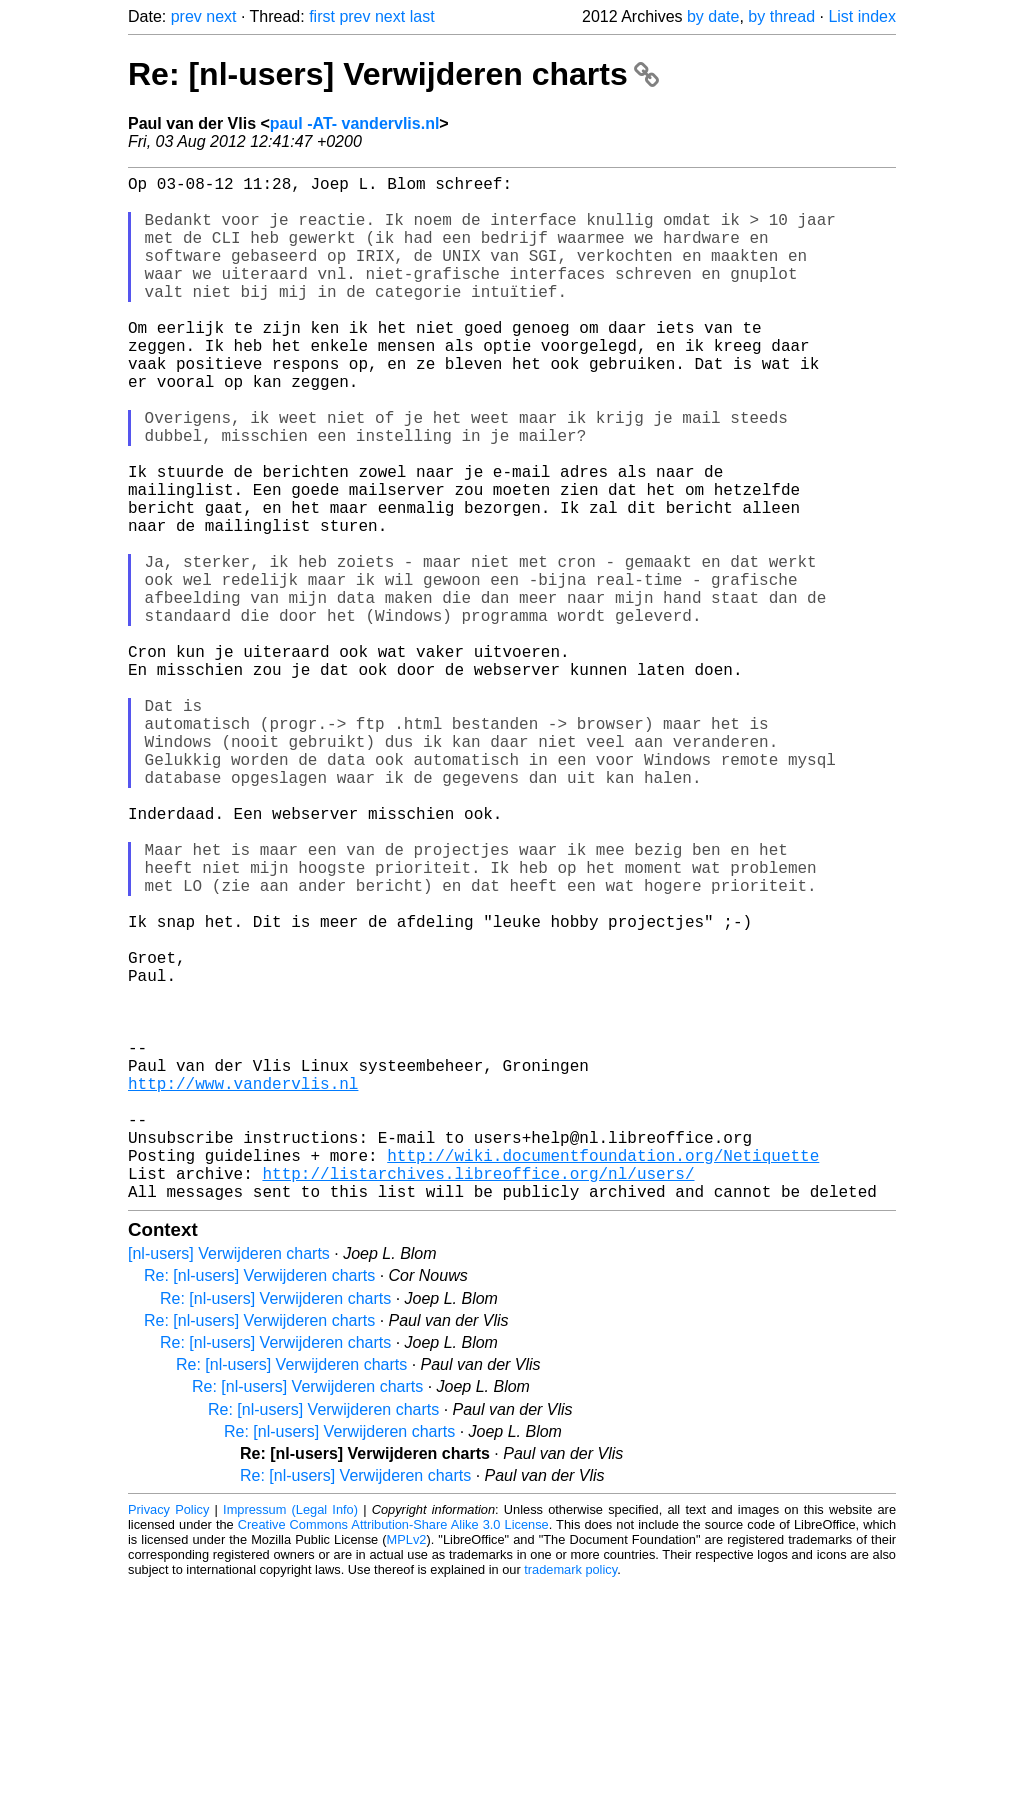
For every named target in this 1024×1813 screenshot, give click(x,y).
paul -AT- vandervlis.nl (355, 123)
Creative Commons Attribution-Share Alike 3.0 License (393, 1752)
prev (186, 16)
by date (713, 16)
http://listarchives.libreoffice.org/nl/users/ (478, 1397)
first (322, 16)
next (221, 16)
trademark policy (570, 1797)
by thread (781, 16)
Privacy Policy (168, 1737)
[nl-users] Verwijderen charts (229, 1481)
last (422, 16)
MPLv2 (407, 1767)
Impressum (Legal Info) (290, 1737)
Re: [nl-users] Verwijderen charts (393, 74)
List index (862, 16)
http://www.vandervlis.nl (243, 1287)
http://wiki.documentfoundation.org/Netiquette (603, 1375)
